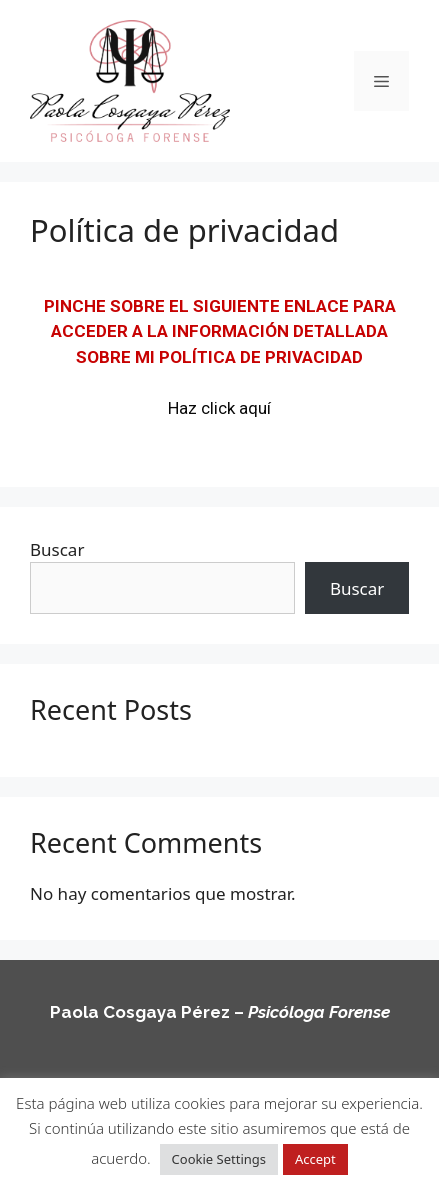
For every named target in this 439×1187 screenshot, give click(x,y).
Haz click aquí (219, 408)
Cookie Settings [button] (219, 1159)
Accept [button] (315, 1159)
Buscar (57, 549)
